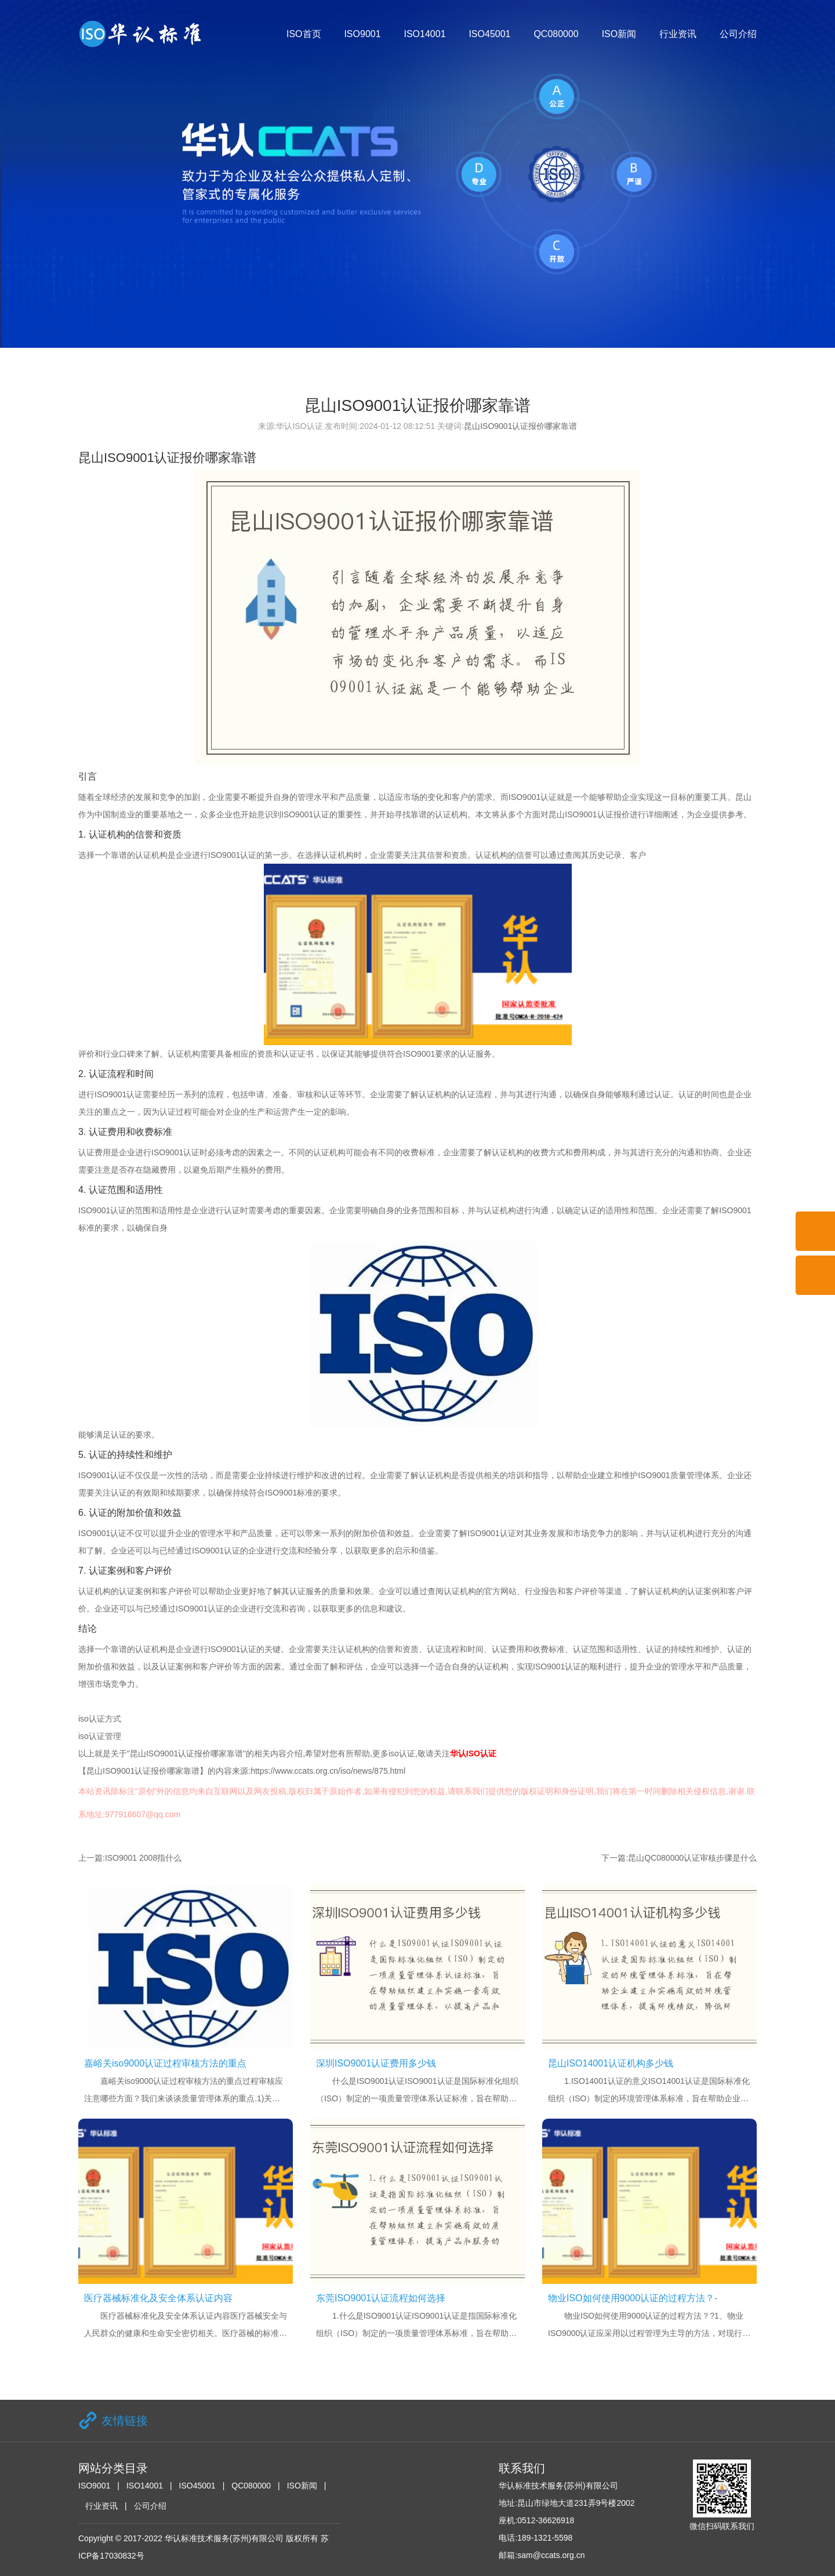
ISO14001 (424, 34)
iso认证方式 (99, 1718)
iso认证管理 (99, 1736)
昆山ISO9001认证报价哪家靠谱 (520, 426)
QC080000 (555, 34)
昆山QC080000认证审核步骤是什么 (692, 1857)
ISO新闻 (619, 34)
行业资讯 (677, 34)
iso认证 (402, 1753)
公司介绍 (738, 34)
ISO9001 (362, 34)
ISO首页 (303, 34)
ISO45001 (489, 34)
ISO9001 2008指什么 (143, 1857)
